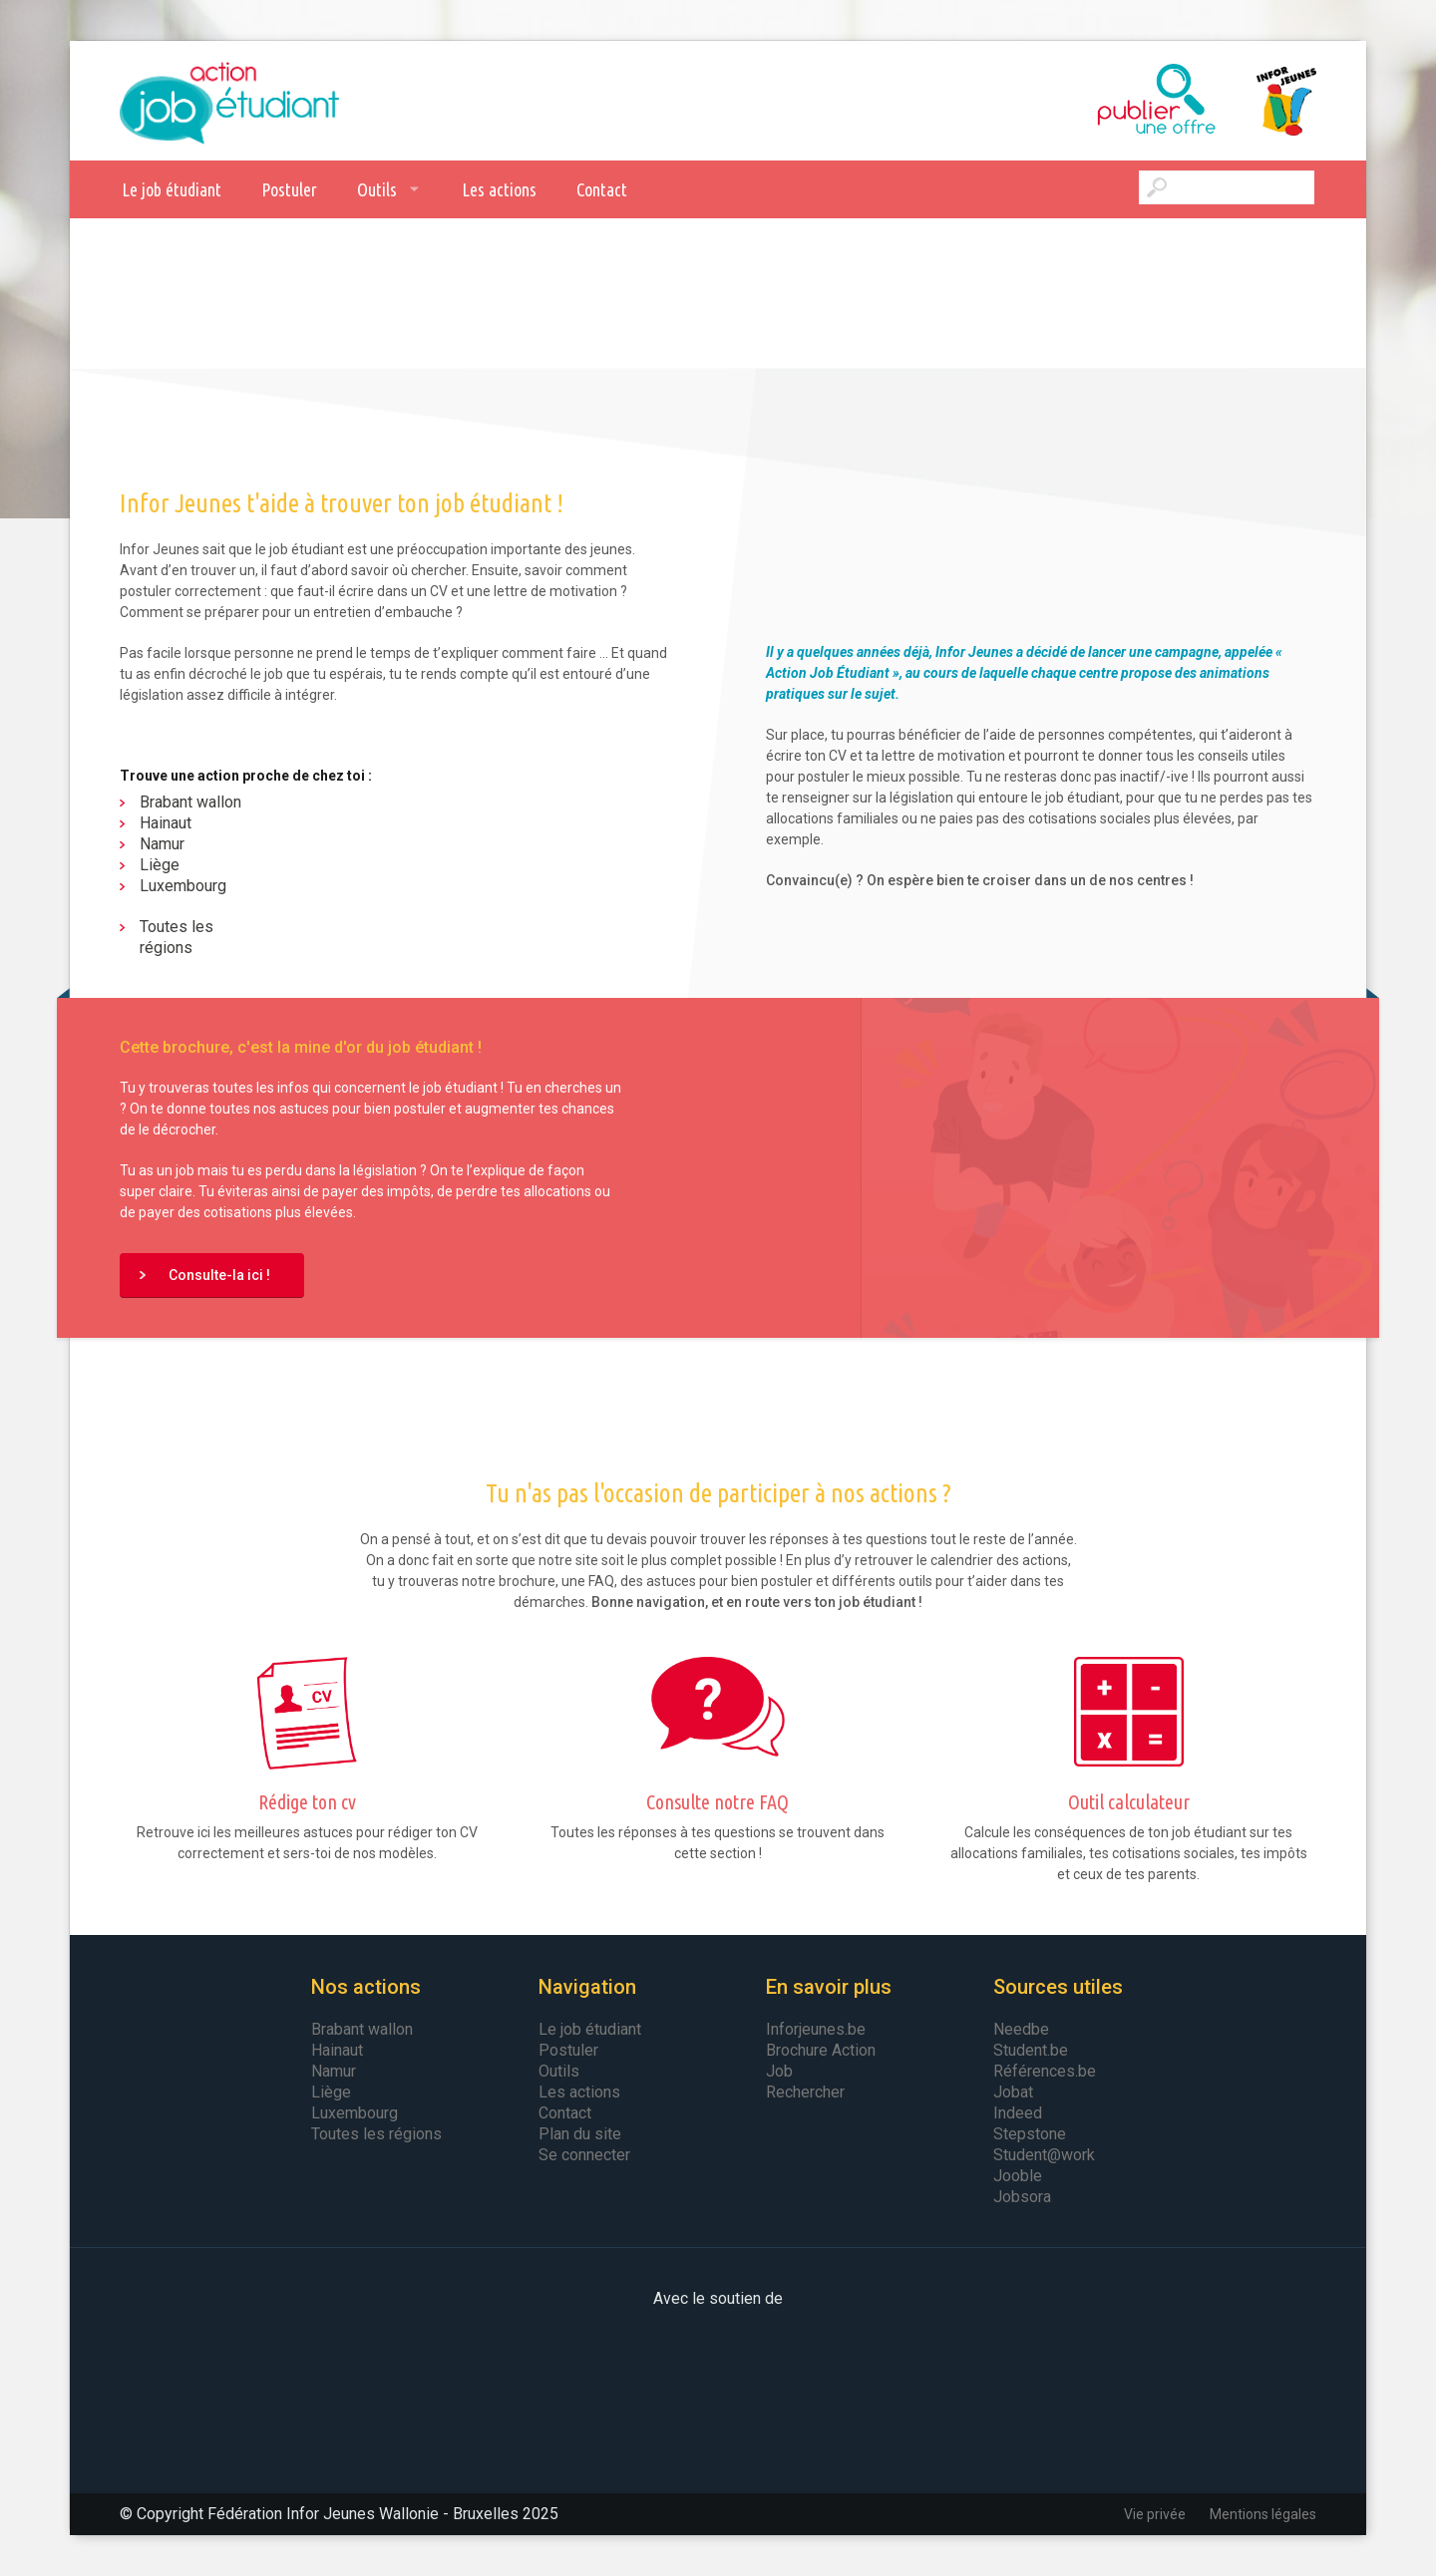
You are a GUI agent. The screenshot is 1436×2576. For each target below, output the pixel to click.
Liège (160, 864)
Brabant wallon (190, 802)
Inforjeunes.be (816, 2029)
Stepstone (1029, 2133)
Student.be (1030, 2050)
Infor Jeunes (1266, 101)
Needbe (1021, 2029)
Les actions (499, 189)
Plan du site (579, 2133)
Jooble (1017, 2175)
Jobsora (1022, 2196)
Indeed (1017, 2112)
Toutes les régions (176, 937)
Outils (377, 189)
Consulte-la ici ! (219, 1275)
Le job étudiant (171, 189)
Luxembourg (183, 885)
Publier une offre (1107, 101)
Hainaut (165, 822)
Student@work (1044, 2154)
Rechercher (805, 2092)
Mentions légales (1263, 2514)
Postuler (289, 189)
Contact (601, 189)
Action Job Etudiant (229, 101)
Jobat (1013, 2092)
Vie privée (1155, 2514)
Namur (162, 843)
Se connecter (584, 2154)
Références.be (1044, 2071)
